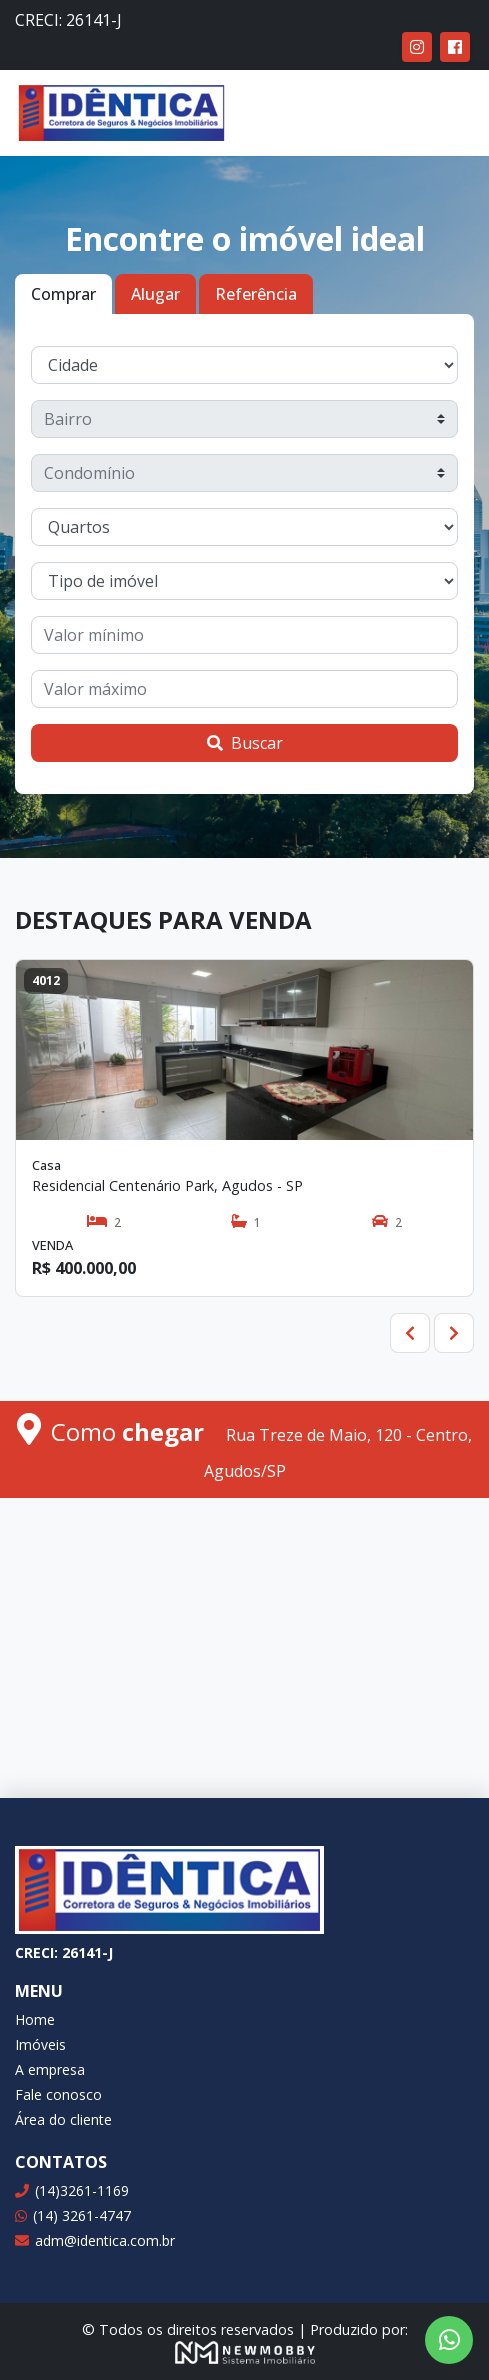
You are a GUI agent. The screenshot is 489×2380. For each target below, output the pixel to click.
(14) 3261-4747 (73, 2215)
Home (35, 2019)
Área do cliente (63, 2119)
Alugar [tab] (155, 294)
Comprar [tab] (63, 294)
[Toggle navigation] (445, 113)
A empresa (50, 2069)
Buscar (245, 743)
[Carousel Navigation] (244, 1333)
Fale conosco (58, 2094)
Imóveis (40, 2044)
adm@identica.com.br (95, 2240)
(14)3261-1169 (72, 2190)
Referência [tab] (256, 294)
